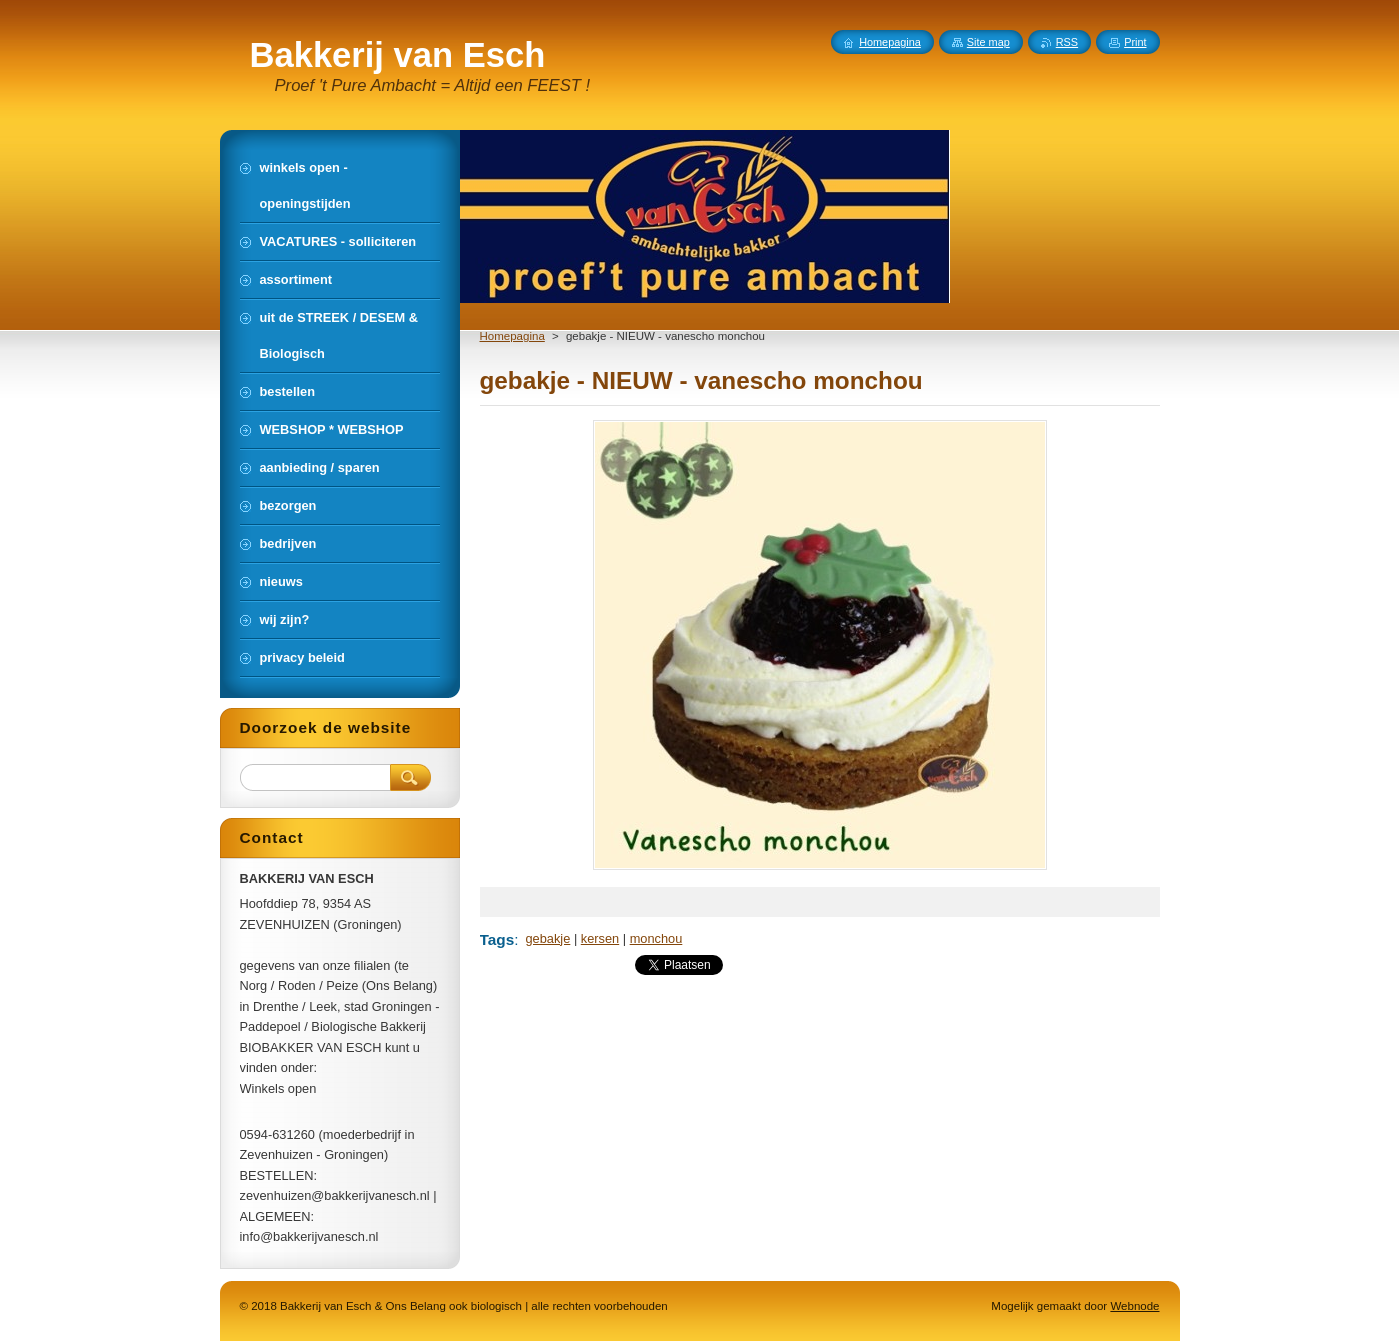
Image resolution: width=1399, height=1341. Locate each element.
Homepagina (512, 336)
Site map (988, 42)
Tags (497, 939)
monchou (656, 938)
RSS (1067, 42)
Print (1135, 42)
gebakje (548, 938)
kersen (600, 938)
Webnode (1134, 1306)
